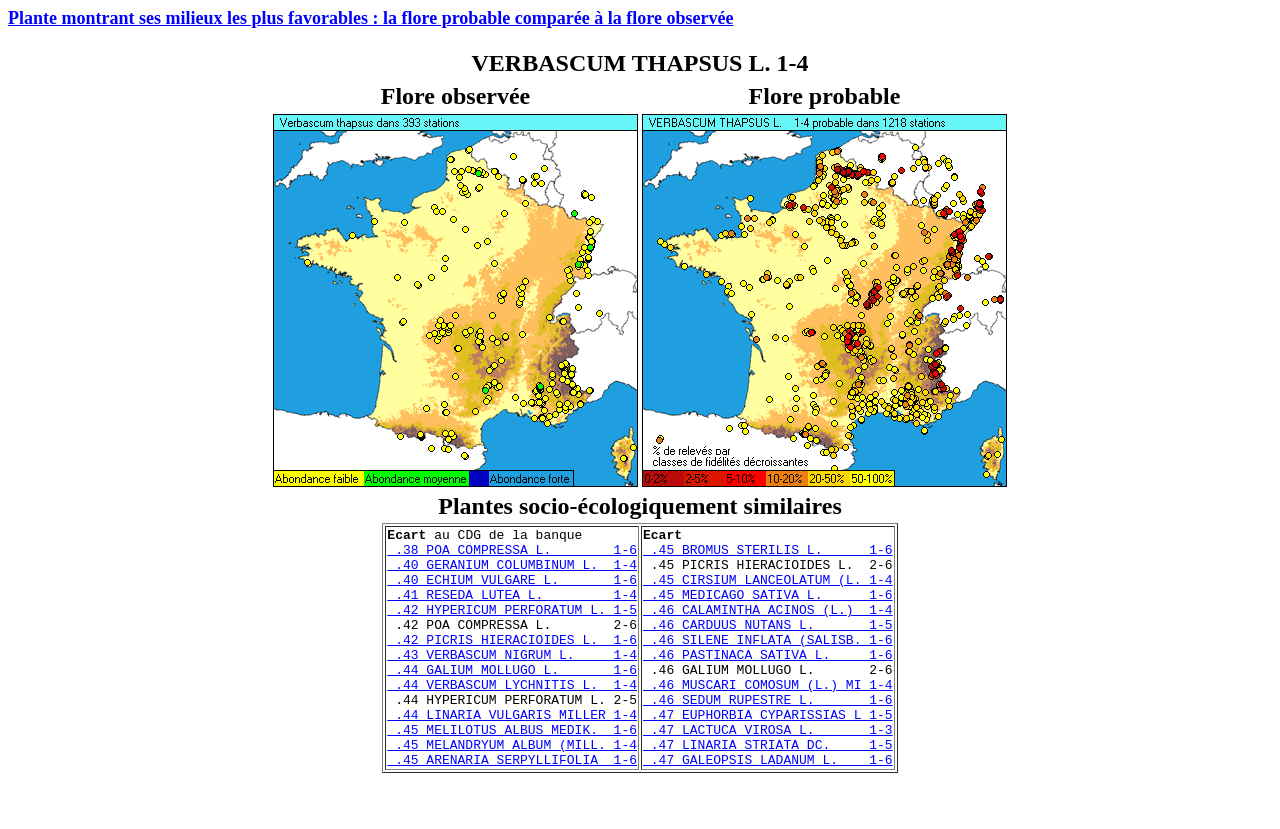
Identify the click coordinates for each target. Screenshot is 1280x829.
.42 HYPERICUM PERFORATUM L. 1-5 (512, 627)
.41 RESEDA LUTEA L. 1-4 (512, 609)
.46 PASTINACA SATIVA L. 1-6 (768, 681)
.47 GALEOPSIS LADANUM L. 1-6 (768, 807)
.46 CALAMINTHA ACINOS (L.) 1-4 (768, 627)
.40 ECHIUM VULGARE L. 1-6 (512, 591)
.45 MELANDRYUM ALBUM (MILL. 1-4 (512, 789)
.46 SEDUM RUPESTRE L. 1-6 (768, 735)
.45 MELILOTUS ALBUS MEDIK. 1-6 (512, 771)
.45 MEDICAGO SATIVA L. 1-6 (768, 609)
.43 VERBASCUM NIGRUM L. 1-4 (512, 681)
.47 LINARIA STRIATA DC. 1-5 (768, 789)
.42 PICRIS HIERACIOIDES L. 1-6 (512, 663)
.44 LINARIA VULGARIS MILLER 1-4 (512, 753)
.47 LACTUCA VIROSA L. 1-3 (768, 771)
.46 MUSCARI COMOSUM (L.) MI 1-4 (768, 717)
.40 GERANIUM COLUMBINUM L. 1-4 (512, 573)
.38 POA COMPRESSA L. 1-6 (512, 555)
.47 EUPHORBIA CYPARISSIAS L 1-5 (768, 753)
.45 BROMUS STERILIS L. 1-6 (768, 555)
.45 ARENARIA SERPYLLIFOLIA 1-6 (512, 807)
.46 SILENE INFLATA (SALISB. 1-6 (768, 663)
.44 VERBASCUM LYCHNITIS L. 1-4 (512, 717)
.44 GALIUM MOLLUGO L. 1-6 (512, 699)
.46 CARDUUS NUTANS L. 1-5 (768, 645)
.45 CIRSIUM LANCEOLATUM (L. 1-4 (768, 591)
